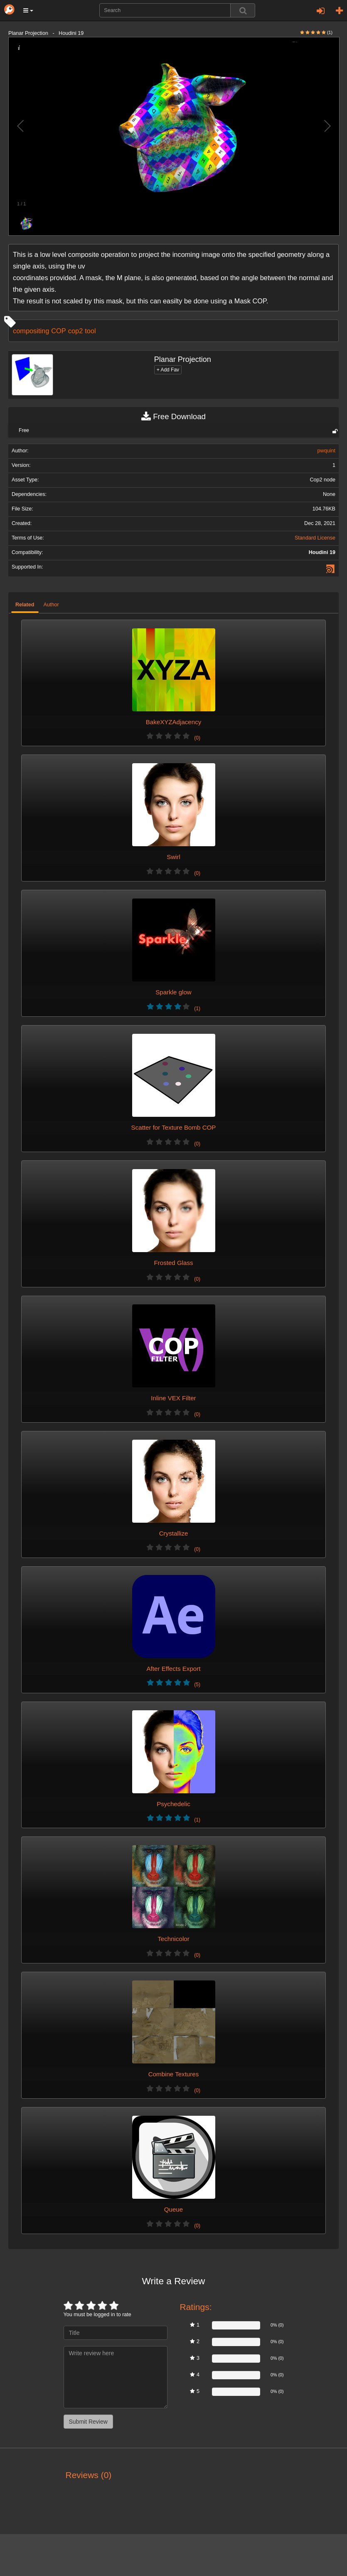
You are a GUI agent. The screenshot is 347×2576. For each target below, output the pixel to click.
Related (24, 605)
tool (90, 331)
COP (58, 331)
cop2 (75, 331)
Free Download (173, 416)
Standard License (315, 538)
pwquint (326, 451)
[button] (28, 10)
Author (51, 605)
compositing (31, 331)
